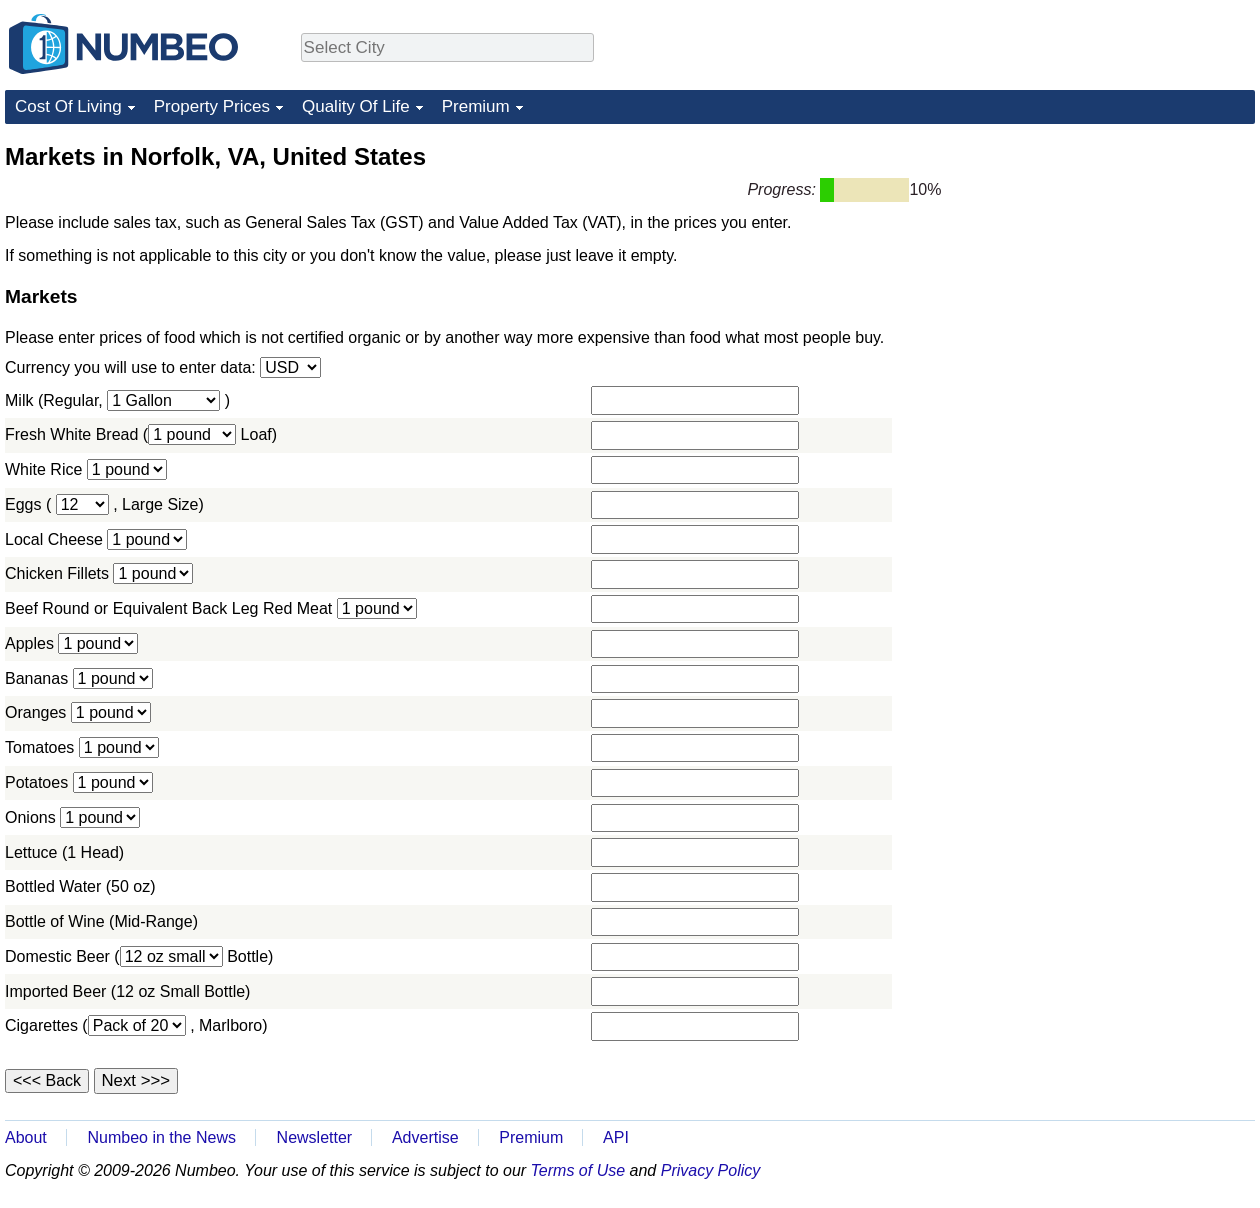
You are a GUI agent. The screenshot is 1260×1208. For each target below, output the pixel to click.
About (26, 1137)
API (616, 1137)
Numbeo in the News (161, 1137)
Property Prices (212, 106)
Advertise (425, 1137)
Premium (476, 106)
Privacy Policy (711, 1170)
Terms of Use (578, 1170)
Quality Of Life (356, 106)
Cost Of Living (68, 106)
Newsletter (315, 1137)
